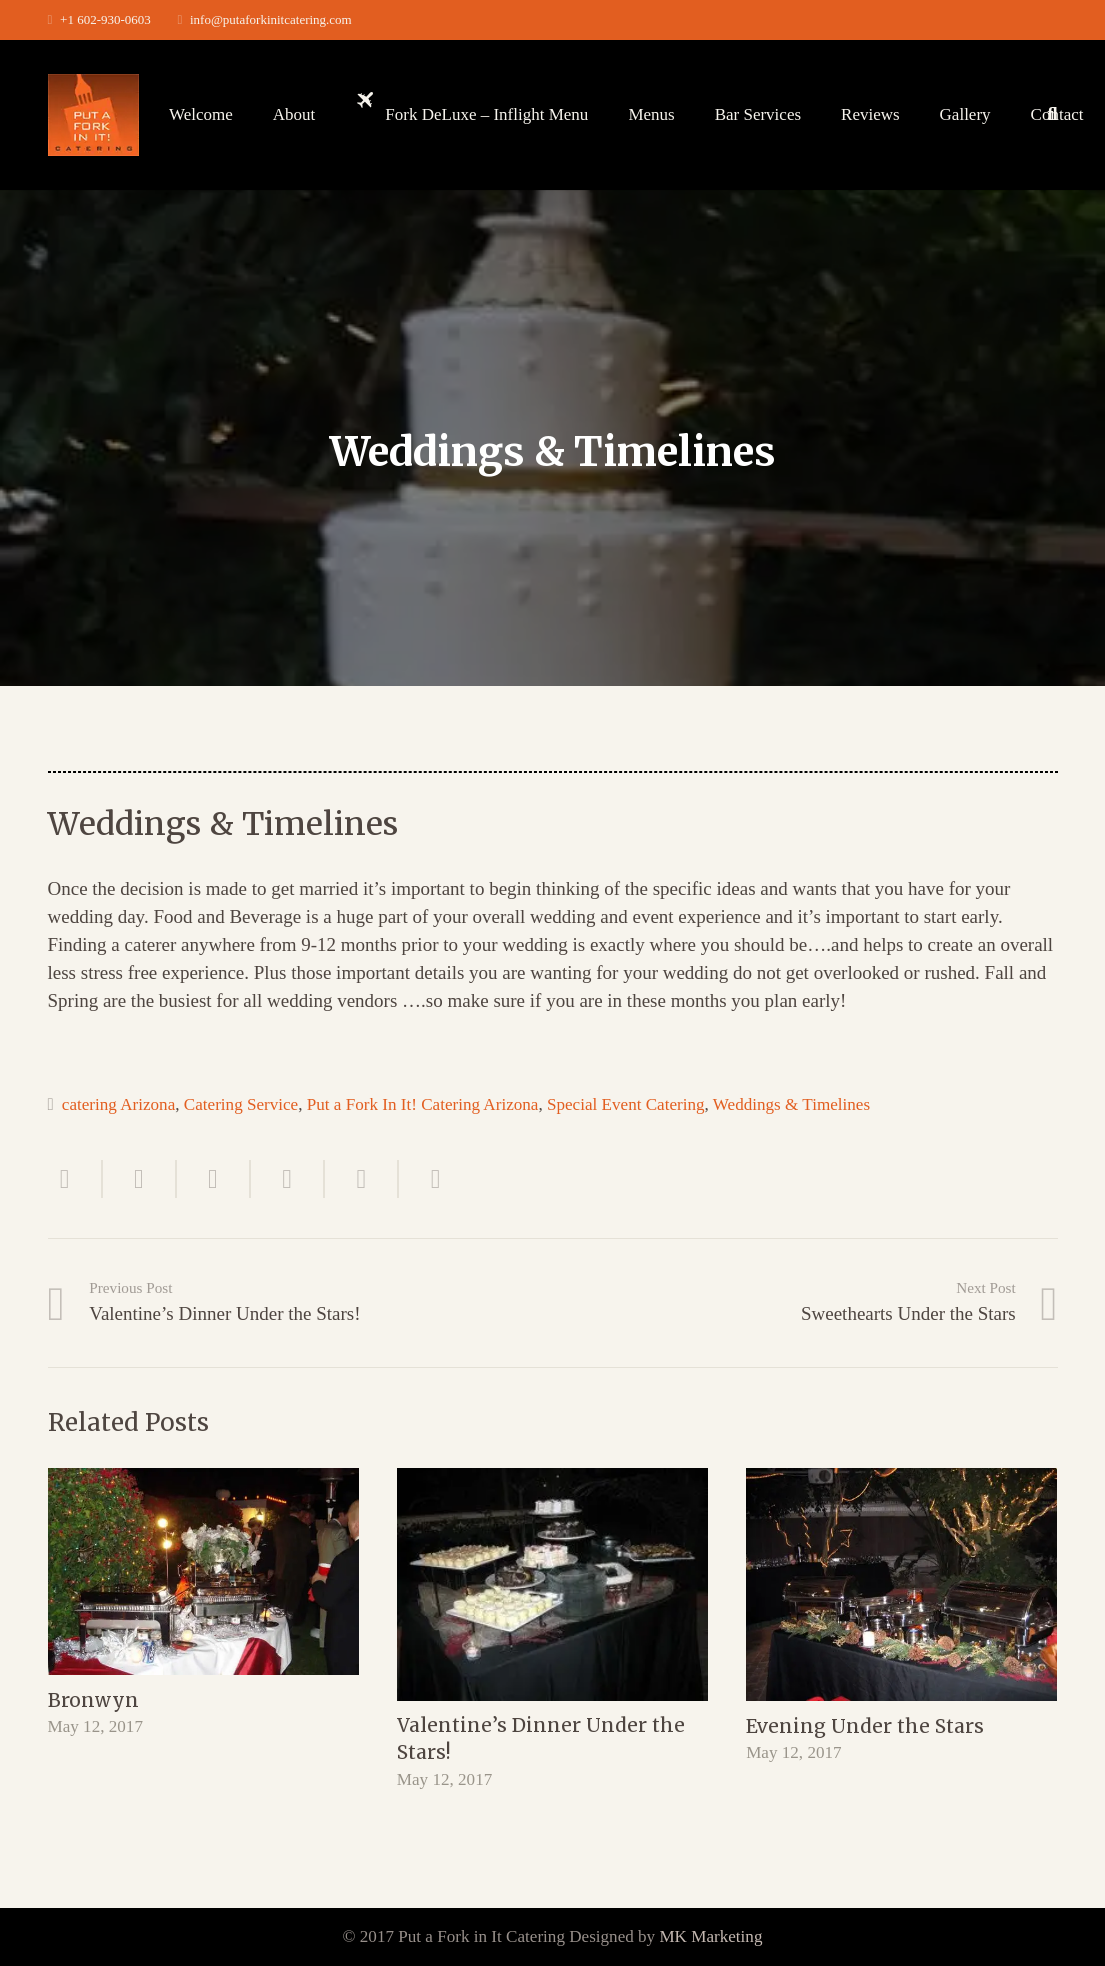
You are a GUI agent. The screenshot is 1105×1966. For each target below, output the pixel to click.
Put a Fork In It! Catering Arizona (423, 1104)
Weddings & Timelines (791, 1104)
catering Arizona (118, 1104)
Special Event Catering (626, 1104)
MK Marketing (710, 1936)
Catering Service (241, 1104)
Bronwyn (93, 1700)
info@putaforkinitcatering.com (271, 19)
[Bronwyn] (203, 1572)
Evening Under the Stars (865, 1726)
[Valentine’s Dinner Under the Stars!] (552, 1584)
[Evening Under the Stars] (901, 1584)
